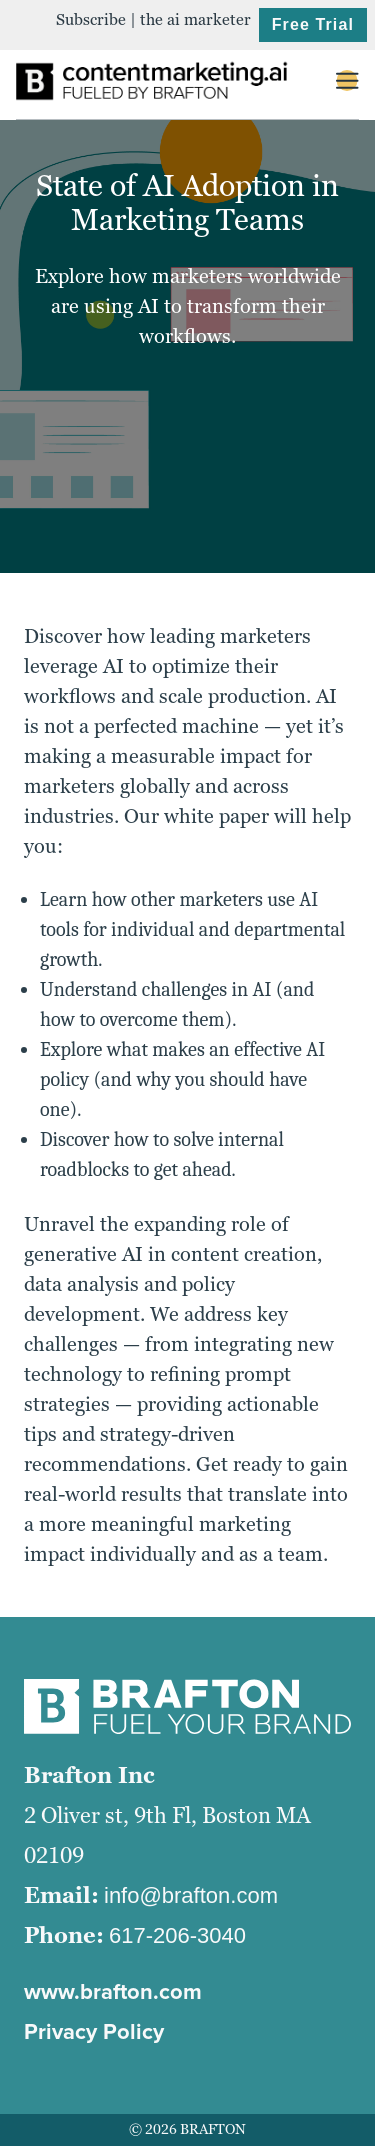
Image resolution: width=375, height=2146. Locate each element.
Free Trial (313, 24)
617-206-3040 (177, 1935)
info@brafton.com (191, 1895)
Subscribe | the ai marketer (153, 19)
